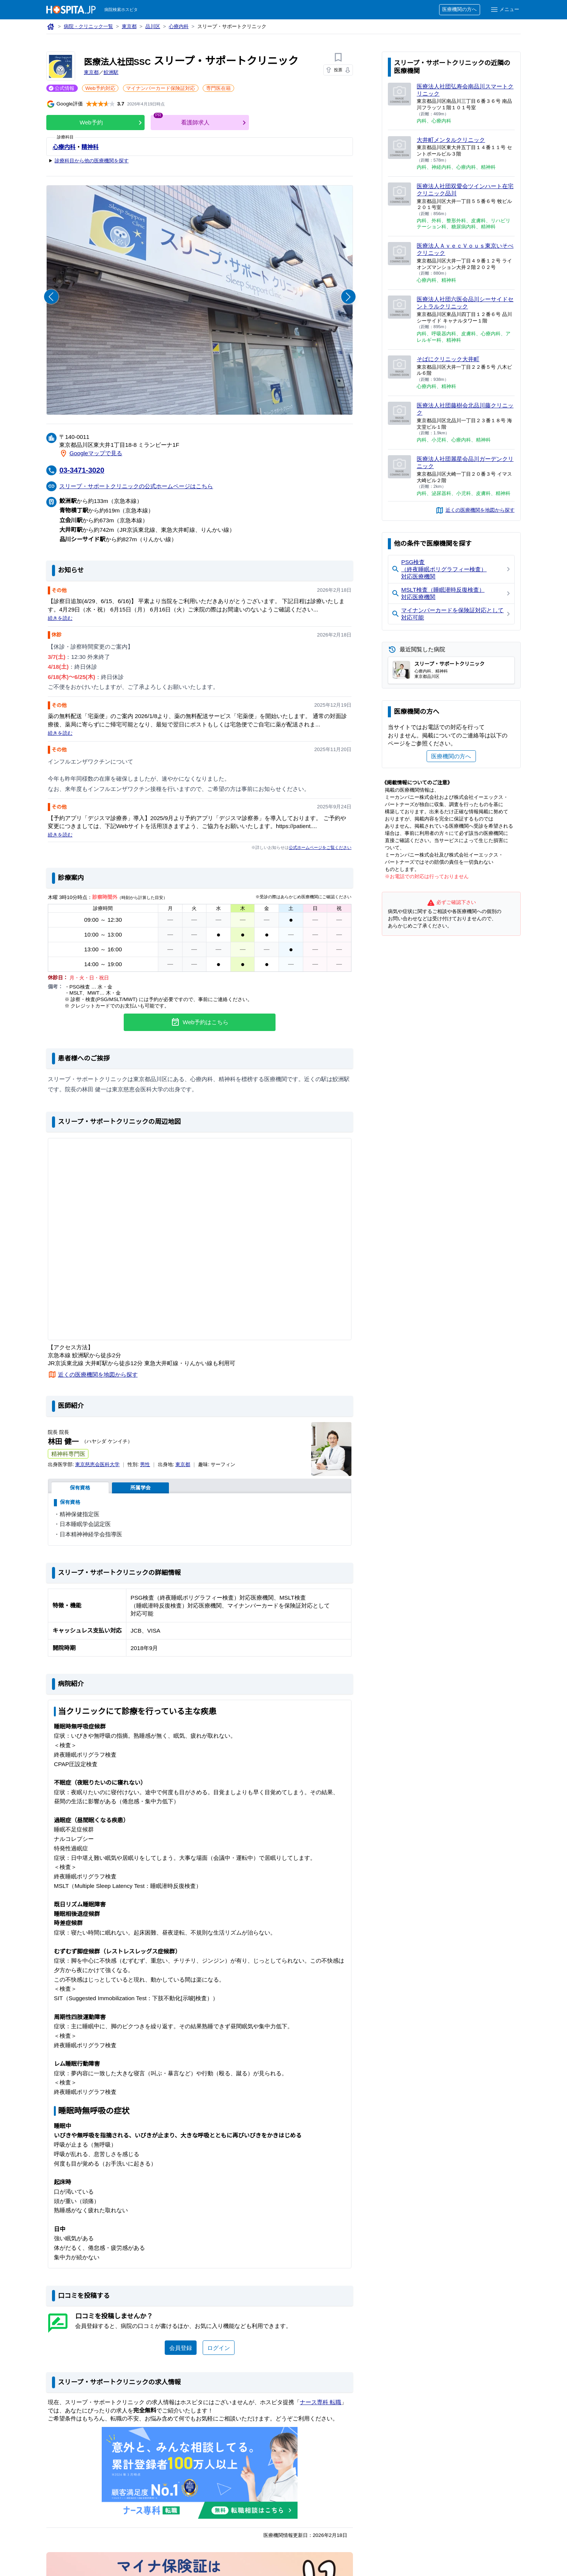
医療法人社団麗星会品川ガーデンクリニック (463, 462)
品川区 (154, 27)
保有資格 (80, 1488)
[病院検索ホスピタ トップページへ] (71, 10)
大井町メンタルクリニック (451, 139)
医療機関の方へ (458, 9)
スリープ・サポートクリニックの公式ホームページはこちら (136, 485)
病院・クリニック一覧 (89, 27)
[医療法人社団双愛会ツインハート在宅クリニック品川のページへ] (399, 194)
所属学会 (141, 1488)
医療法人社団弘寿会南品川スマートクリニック (463, 89)
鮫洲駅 (111, 72)
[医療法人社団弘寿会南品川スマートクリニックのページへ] (399, 94)
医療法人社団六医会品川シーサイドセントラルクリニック (463, 302)
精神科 (90, 147)
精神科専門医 (68, 1453)
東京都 (130, 27)
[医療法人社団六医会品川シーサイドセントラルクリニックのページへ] (399, 307)
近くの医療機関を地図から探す (98, 1374)
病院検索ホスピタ (121, 10)
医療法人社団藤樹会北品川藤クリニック (463, 408)
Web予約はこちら (199, 1022)
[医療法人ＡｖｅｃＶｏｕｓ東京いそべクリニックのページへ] (399, 253)
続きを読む (60, 618)
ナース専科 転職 (322, 2402)
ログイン (218, 2347)
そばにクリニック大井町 (448, 359)
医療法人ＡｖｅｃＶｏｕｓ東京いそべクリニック (463, 249)
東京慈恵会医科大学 (98, 1464)
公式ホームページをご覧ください (319, 847)
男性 (147, 1464)
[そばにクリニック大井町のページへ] (399, 367)
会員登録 (180, 2347)
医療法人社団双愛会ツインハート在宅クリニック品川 (463, 189)
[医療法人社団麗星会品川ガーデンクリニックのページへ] (399, 466)
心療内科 (180, 27)
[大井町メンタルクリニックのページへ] (399, 147)
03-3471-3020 (83, 470)
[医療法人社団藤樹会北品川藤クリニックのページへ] (399, 413)
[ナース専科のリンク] (200, 2473)
